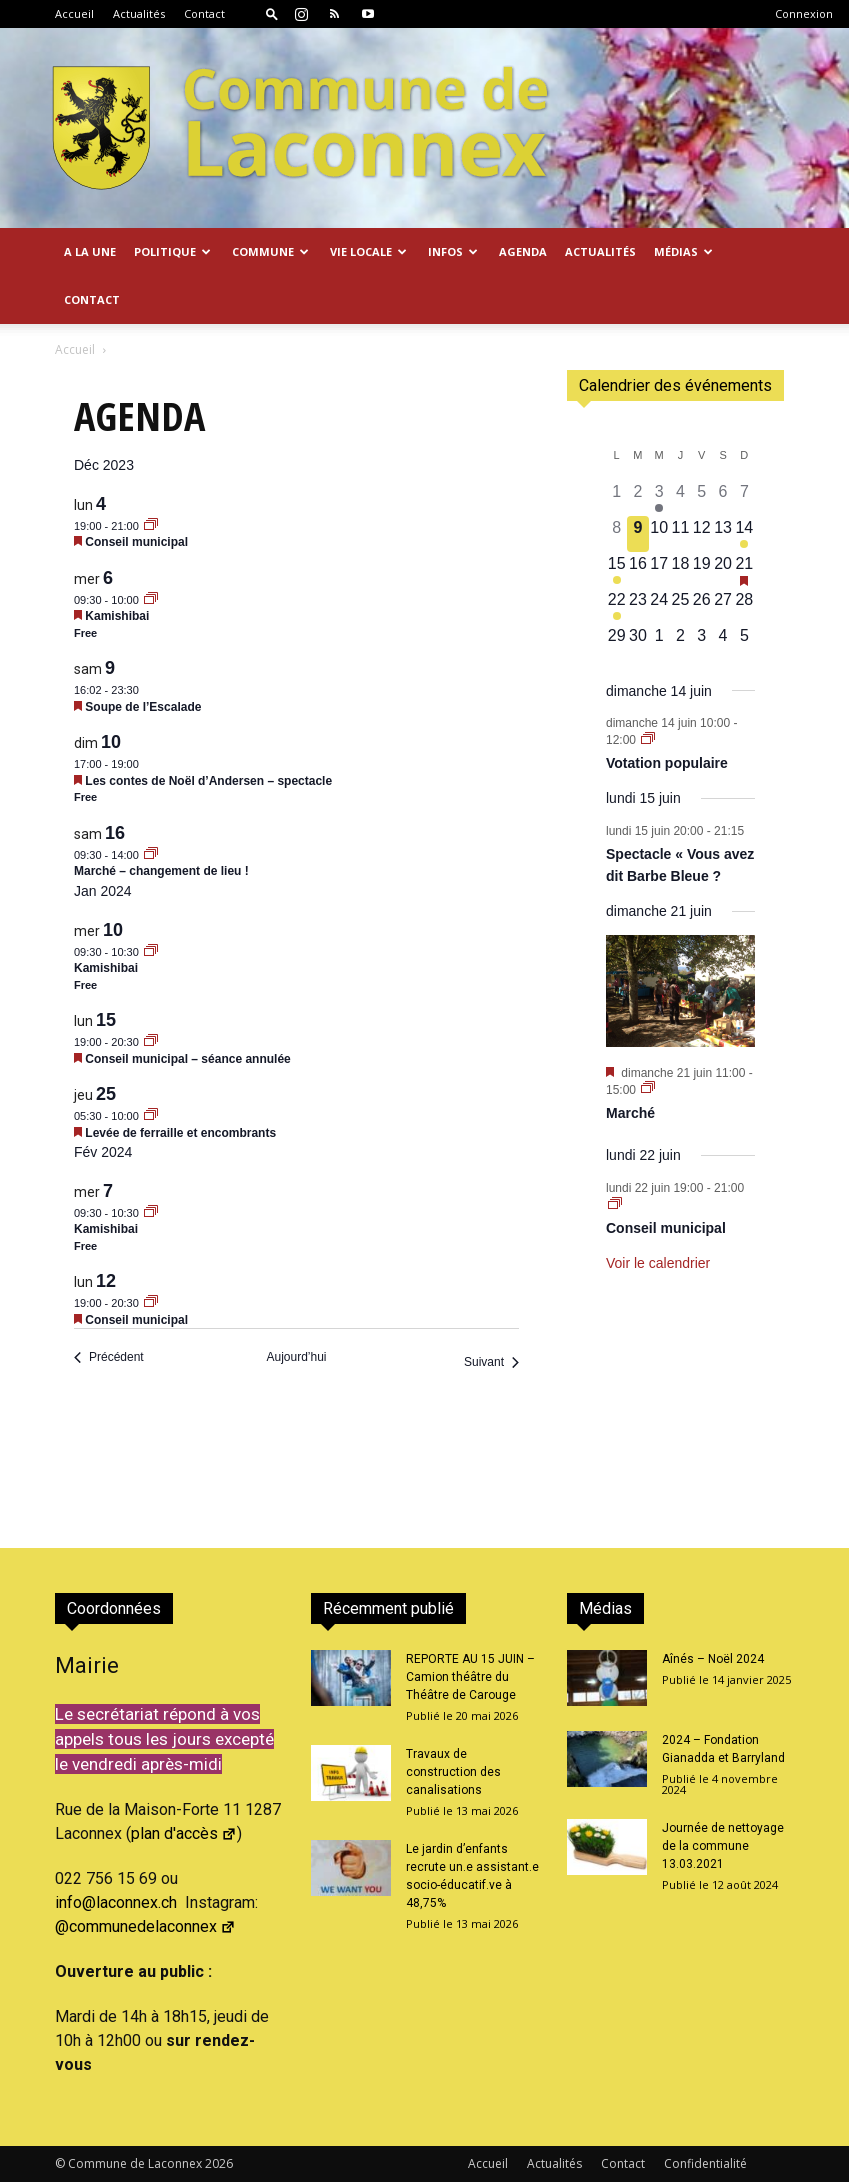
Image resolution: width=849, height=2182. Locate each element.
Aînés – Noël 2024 (713, 1659)
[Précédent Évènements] (109, 1357)
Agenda (523, 251)
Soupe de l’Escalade (143, 707)
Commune (270, 251)
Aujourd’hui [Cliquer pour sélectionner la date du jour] (296, 1357)
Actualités (139, 13)
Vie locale (368, 251)
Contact (204, 13)
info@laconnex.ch (116, 1902)
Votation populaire (667, 763)
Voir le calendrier (658, 1263)
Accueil (74, 13)
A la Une (90, 251)
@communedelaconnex (145, 1926)
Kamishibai (117, 616)
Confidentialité (705, 2163)
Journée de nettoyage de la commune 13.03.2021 (723, 1846)
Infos (453, 251)
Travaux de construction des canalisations (453, 1772)
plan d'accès (184, 1833)
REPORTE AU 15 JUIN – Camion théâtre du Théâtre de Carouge (470, 1677)
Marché (630, 1113)
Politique (172, 251)
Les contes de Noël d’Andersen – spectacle (208, 781)
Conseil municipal (136, 542)
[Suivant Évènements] (491, 1362)
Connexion (804, 13)
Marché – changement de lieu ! (161, 871)
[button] (272, 13)
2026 (219, 2163)
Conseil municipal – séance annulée (187, 1059)
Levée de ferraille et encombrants (180, 1133)
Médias (683, 251)
